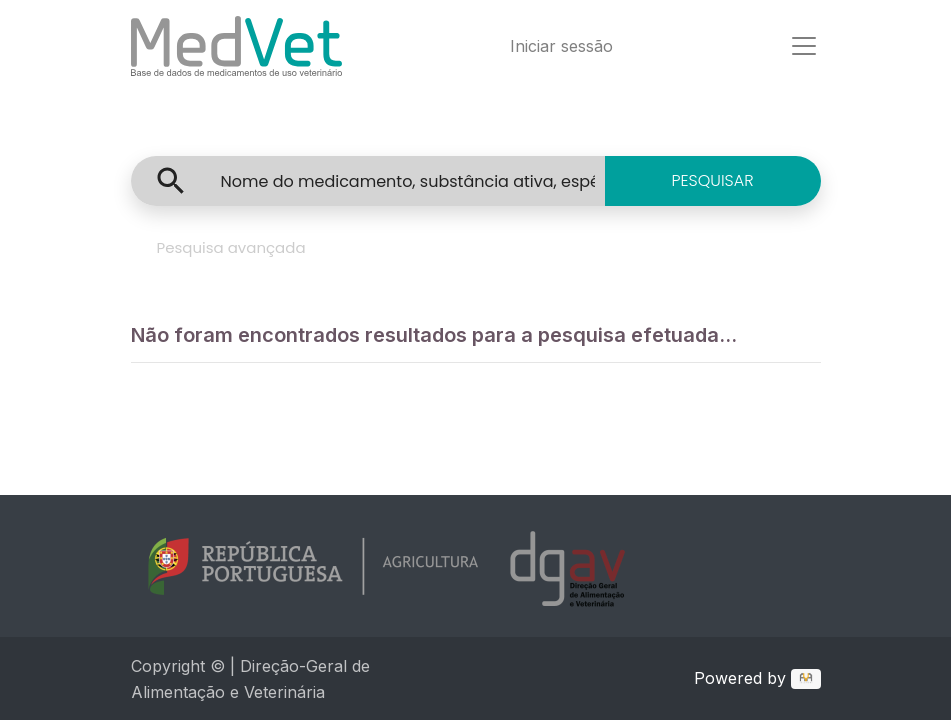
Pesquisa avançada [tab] (231, 247)
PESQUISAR (712, 180)
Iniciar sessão (561, 46)
